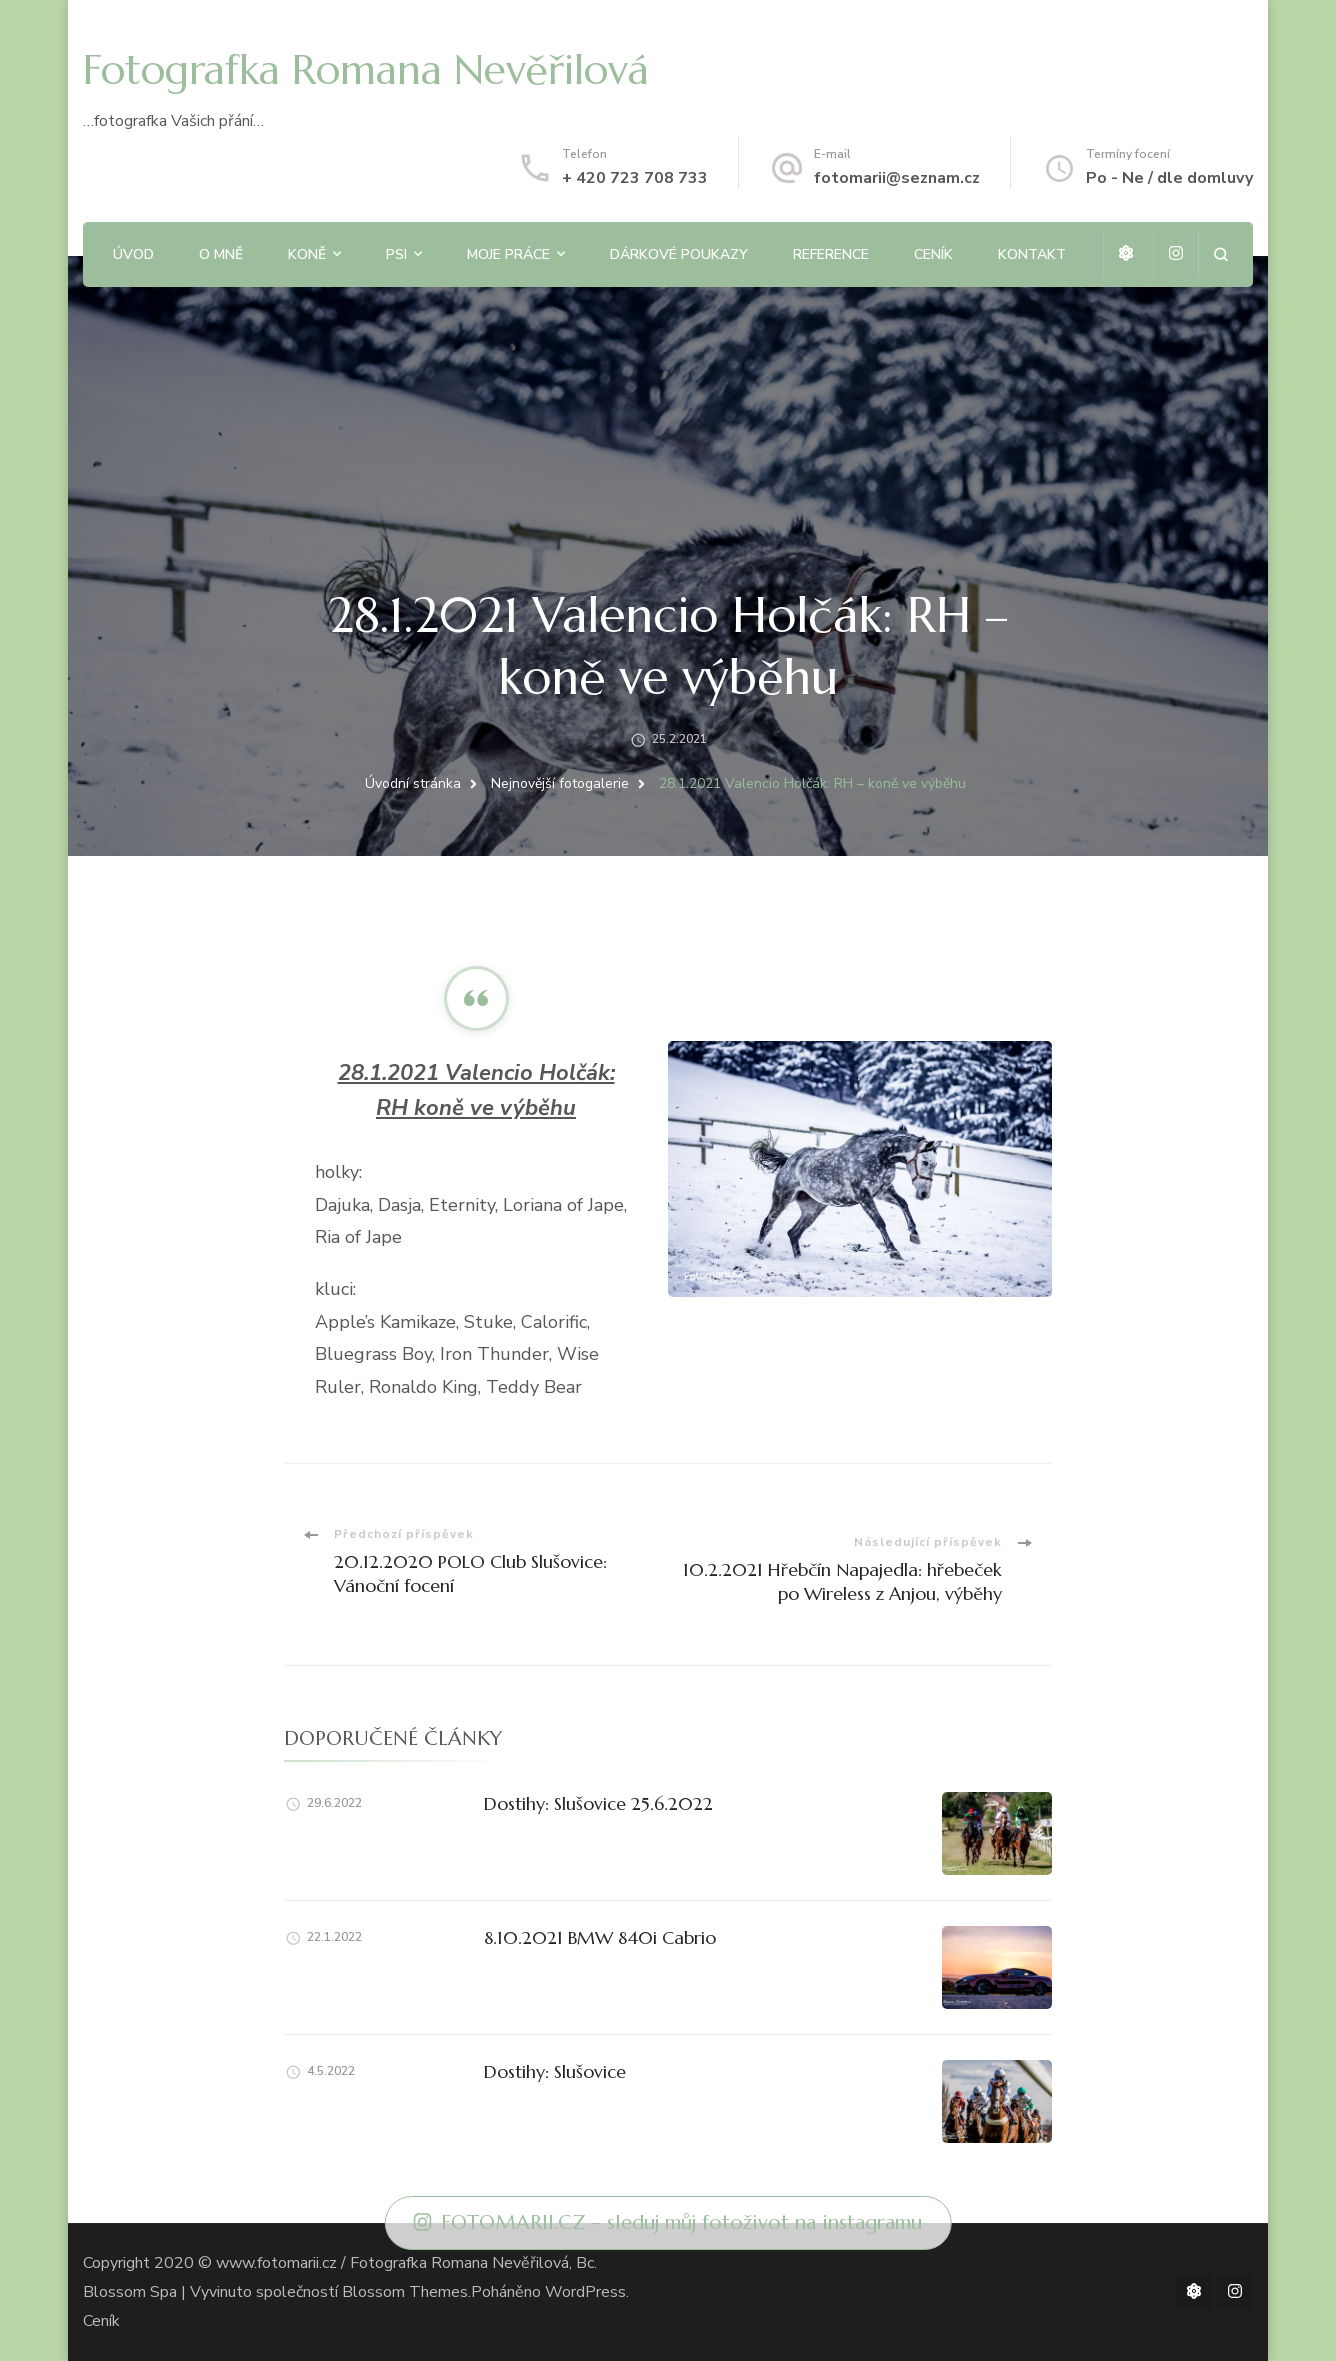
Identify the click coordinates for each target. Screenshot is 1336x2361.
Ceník (933, 254)
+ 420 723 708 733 (635, 178)
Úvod (133, 254)
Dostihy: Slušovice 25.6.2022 (598, 1803)
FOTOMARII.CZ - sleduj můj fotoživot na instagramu (668, 2223)
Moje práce (508, 254)
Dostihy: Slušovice (555, 2071)
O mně (221, 254)
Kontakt (1032, 254)
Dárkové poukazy (679, 254)
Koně (307, 254)
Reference (831, 254)
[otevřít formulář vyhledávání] (1220, 254)
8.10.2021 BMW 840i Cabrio (600, 1937)
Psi (396, 254)
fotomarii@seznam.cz (897, 178)
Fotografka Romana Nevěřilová (366, 69)
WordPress (585, 2292)
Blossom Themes (405, 2292)
